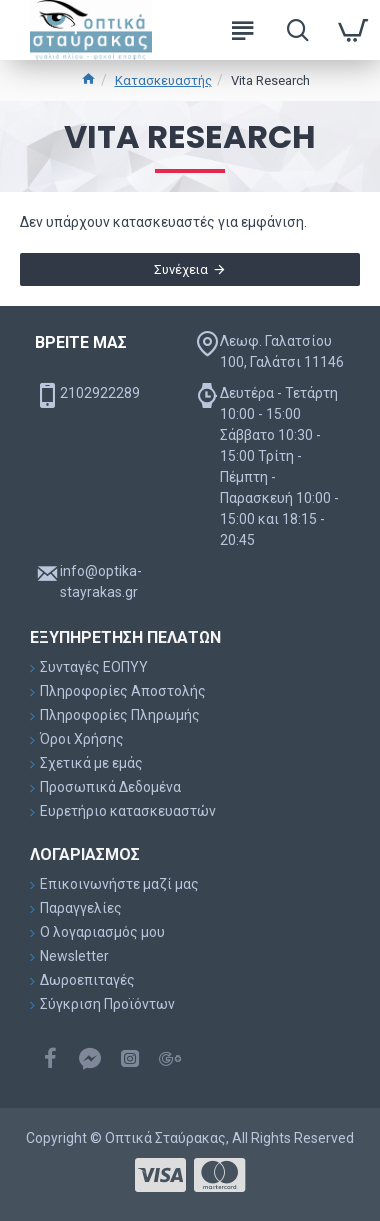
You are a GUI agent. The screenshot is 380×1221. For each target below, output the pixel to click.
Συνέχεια (181, 269)
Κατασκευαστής (163, 80)
